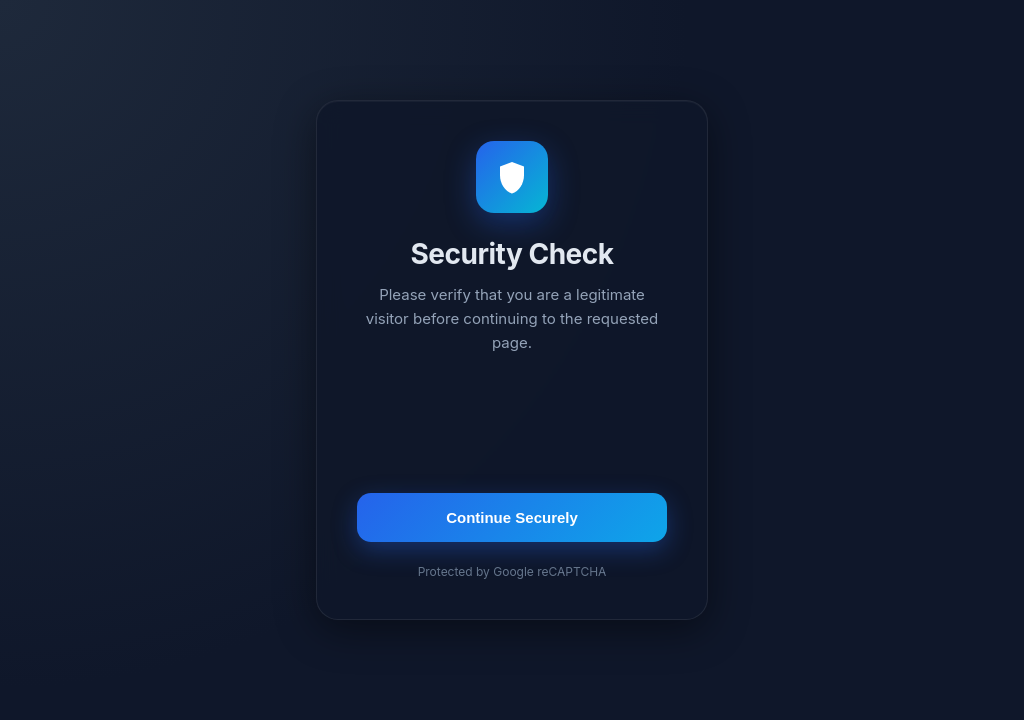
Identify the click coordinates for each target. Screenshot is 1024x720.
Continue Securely (512, 517)
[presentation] (512, 426)
